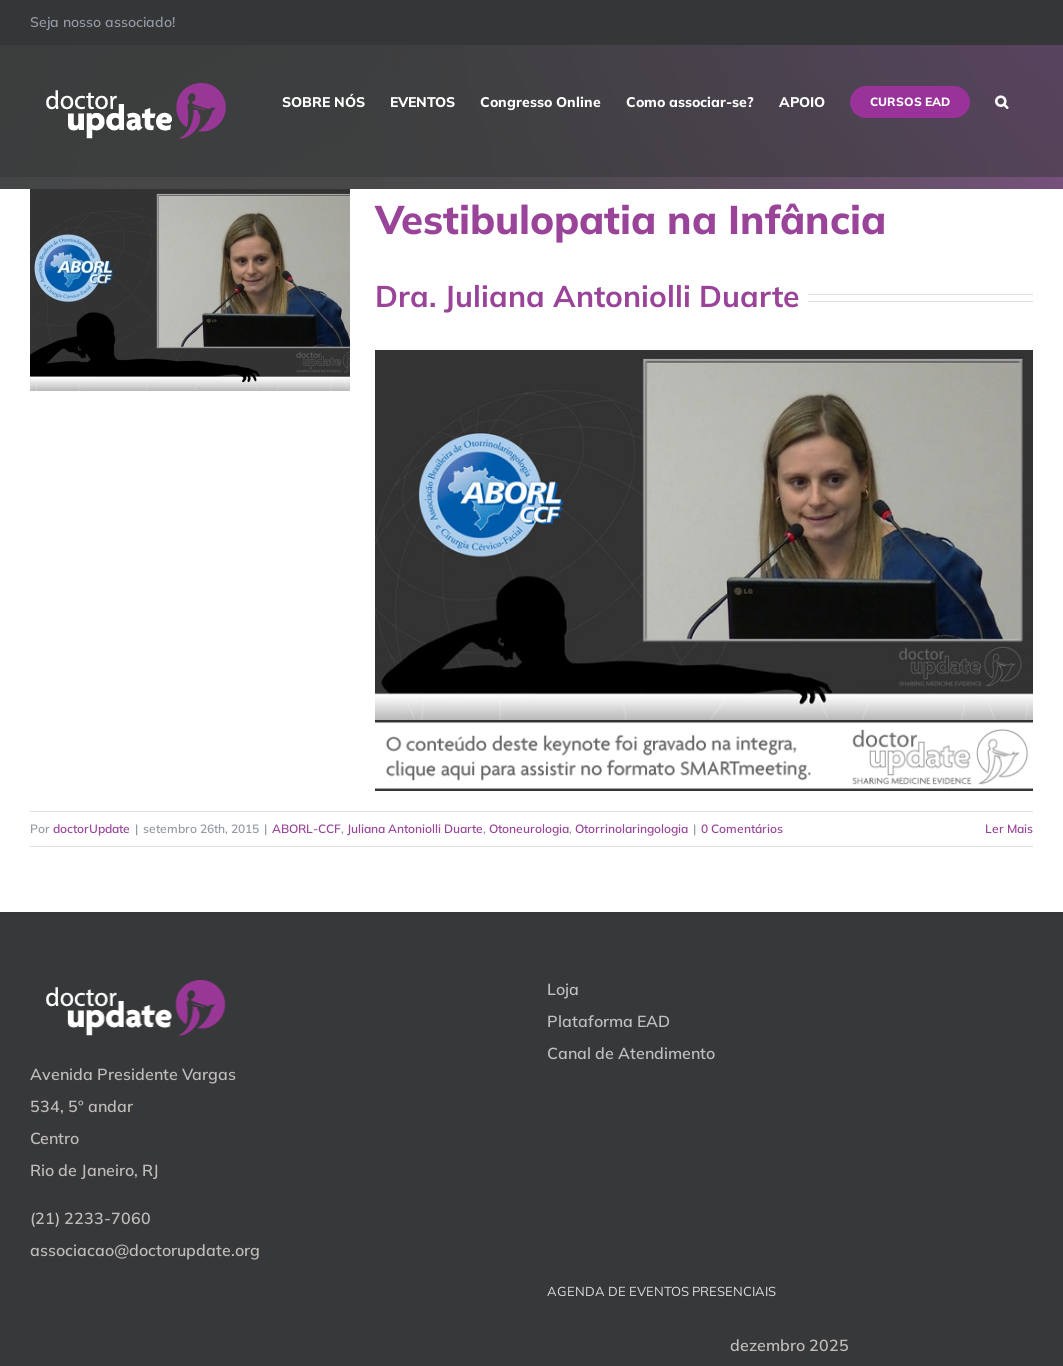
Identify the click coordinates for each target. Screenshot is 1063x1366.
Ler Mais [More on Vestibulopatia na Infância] (1009, 828)
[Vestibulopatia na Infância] (190, 290)
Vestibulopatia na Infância (630, 219)
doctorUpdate (91, 828)
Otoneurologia (529, 828)
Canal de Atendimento (631, 1053)
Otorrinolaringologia (631, 828)
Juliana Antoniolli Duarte (415, 828)
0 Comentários (742, 828)
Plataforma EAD (608, 1021)
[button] (1001, 102)
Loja (563, 989)
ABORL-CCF (306, 828)
